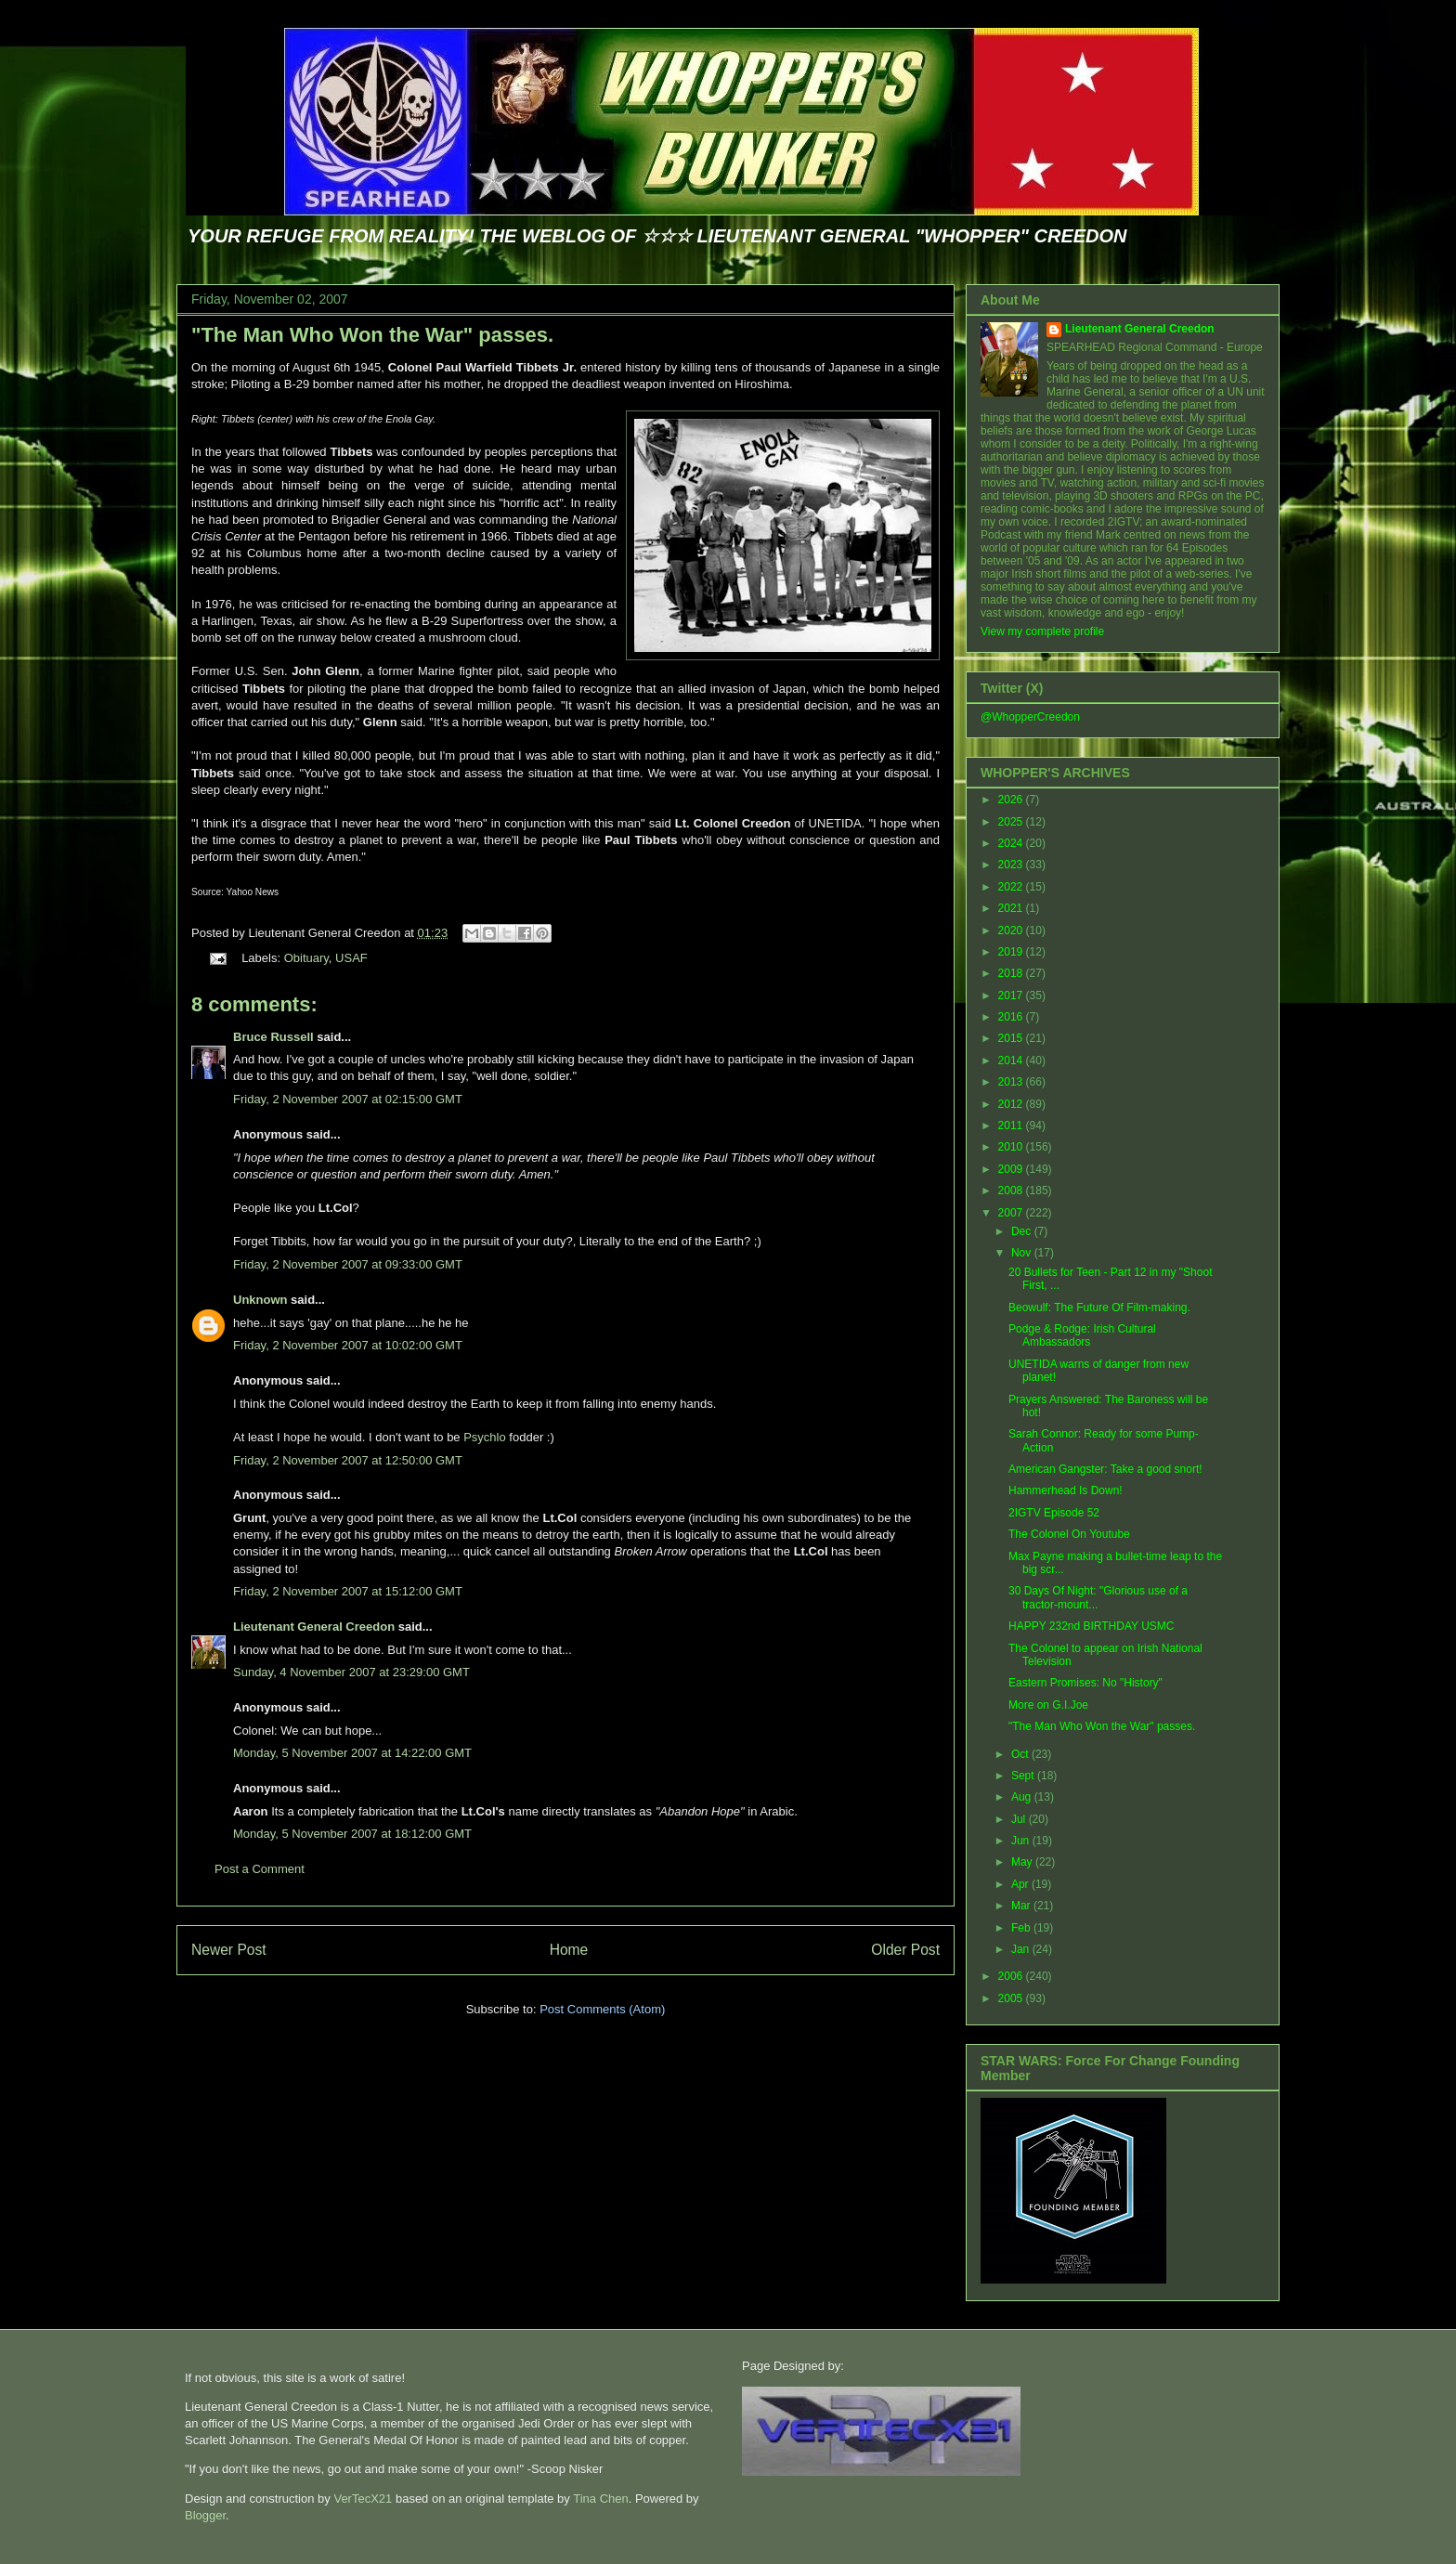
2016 (1012, 1016)
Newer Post (228, 1950)
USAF (351, 958)
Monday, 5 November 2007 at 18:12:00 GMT (352, 1834)
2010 (1012, 1146)
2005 (1012, 1998)
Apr (1021, 1884)
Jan (1022, 1949)
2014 (1012, 1060)
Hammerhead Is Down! (1065, 1490)
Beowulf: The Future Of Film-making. (1099, 1307)
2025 (1012, 821)
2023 (1012, 864)
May (1023, 1861)
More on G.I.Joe (1048, 1705)
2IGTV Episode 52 (1053, 1512)
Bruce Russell (273, 1037)
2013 (1012, 1081)
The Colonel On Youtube (1069, 1534)
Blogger (205, 2515)
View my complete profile (1042, 631)
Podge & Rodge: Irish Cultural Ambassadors (1082, 1335)
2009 (1012, 1169)
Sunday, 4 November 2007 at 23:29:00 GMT (351, 1672)
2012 (1012, 1104)
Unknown (260, 1300)
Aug (1022, 1796)
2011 (1012, 1125)
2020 (1012, 930)
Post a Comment (259, 1869)
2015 (1012, 1038)
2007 (1012, 1212)
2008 (1012, 1190)
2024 (1012, 843)
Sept (1024, 1775)
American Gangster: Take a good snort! (1105, 1469)
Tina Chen (601, 2498)
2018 (1012, 973)
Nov (1022, 1252)
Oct (1021, 1754)
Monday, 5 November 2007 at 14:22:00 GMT (352, 1753)
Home (569, 1950)
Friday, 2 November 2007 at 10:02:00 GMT (347, 1345)
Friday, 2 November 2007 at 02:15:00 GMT (347, 1099)
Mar (1022, 1905)
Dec (1022, 1231)
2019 (1012, 951)
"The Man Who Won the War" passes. (372, 334)
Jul (1020, 1819)
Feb (1022, 1927)
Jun (1022, 1840)
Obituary (306, 958)
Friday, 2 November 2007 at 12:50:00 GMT (347, 1460)
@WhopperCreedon (1030, 716)
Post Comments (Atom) (602, 2009)
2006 (1012, 1976)
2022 (1012, 886)
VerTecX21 (362, 2498)
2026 (1012, 799)
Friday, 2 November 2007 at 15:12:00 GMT (347, 1591)
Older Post (905, 1950)
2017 (1012, 995)
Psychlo (484, 1437)
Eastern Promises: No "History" (1085, 1682)
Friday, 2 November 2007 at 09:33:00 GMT (347, 1264)
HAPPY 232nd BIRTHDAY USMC (1091, 1626)
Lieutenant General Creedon (314, 1626)
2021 (1012, 908)
